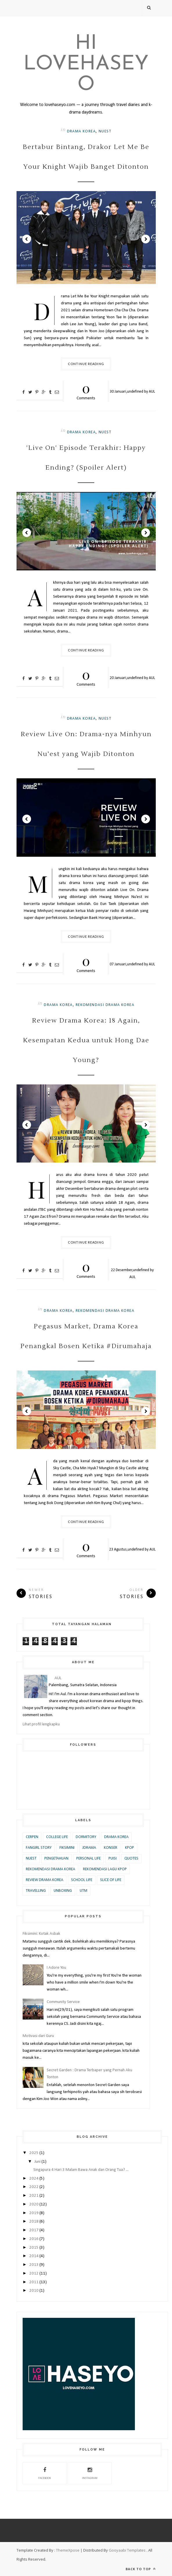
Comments (86, 390)
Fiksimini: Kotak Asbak (41, 1934)
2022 (34, 2187)
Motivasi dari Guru (38, 2036)
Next (145, 239)
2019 (34, 2213)
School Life (81, 1880)
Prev (26, 239)
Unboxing (63, 1891)
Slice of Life (110, 1880)
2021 (34, 2196)
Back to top (141, 2569)
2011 (34, 2282)
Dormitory (86, 1837)
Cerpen (32, 1837)
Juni (38, 2162)
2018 (34, 2221)
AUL (152, 392)
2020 (34, 2204)
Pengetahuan (56, 1858)
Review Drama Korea (44, 1880)
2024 (34, 2178)
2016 (34, 2239)
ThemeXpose (67, 2550)
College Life (57, 1837)
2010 (34, 2290)
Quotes (131, 1858)
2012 (34, 2273)
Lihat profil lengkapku (41, 1724)
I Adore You (56, 1968)
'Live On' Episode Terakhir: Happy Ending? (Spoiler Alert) (86, 458)
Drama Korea (81, 131)
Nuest (105, 131)
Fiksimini (67, 1848)
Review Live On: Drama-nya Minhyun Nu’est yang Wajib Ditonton (86, 744)
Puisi (112, 1858)
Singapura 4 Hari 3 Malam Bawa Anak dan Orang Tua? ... (80, 2170)
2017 (34, 2230)
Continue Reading (86, 364)
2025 (34, 2153)
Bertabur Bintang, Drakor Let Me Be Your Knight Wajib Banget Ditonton (86, 157)
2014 (34, 2256)
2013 (34, 2265)
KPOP (129, 1848)
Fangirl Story (39, 1848)
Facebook (44, 2472)
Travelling (36, 1891)
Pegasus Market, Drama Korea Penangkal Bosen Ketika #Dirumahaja (86, 1336)
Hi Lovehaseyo (86, 64)
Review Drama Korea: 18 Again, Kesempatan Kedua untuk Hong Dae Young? (86, 1040)
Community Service (63, 2002)
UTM (83, 1891)
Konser (110, 1848)
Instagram (89, 2472)
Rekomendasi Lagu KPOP (105, 1869)
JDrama (89, 1848)
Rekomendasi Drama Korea (105, 1005)
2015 (34, 2248)
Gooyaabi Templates (127, 2550)
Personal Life (88, 1858)
